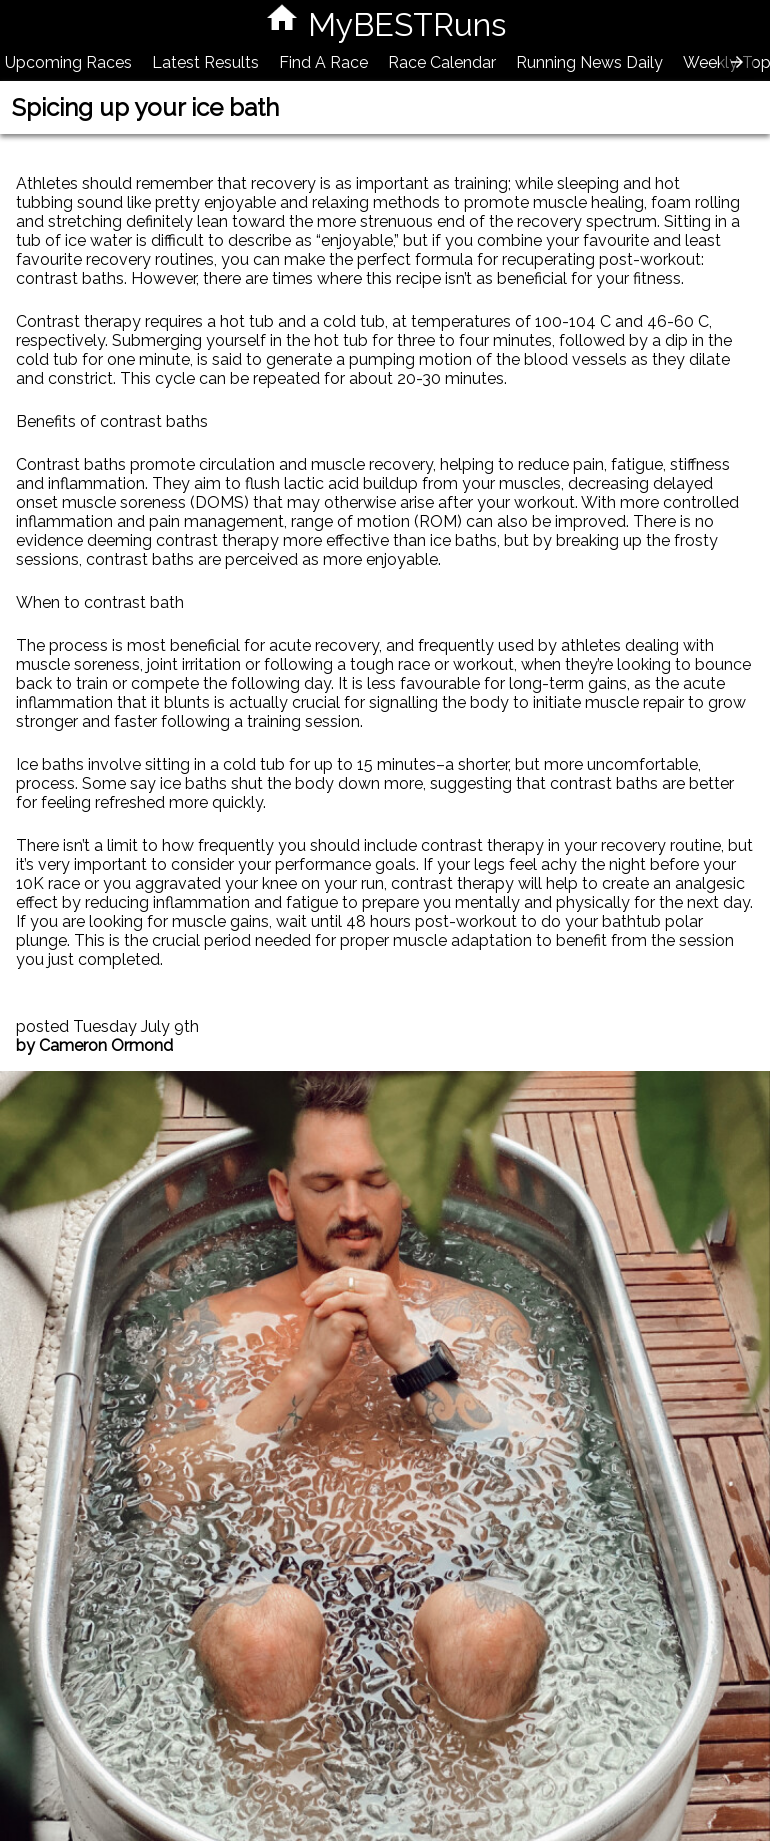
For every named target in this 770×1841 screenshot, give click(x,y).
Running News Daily (589, 62)
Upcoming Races (68, 62)
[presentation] (737, 62)
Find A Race (323, 62)
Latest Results (205, 62)
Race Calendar (442, 62)
